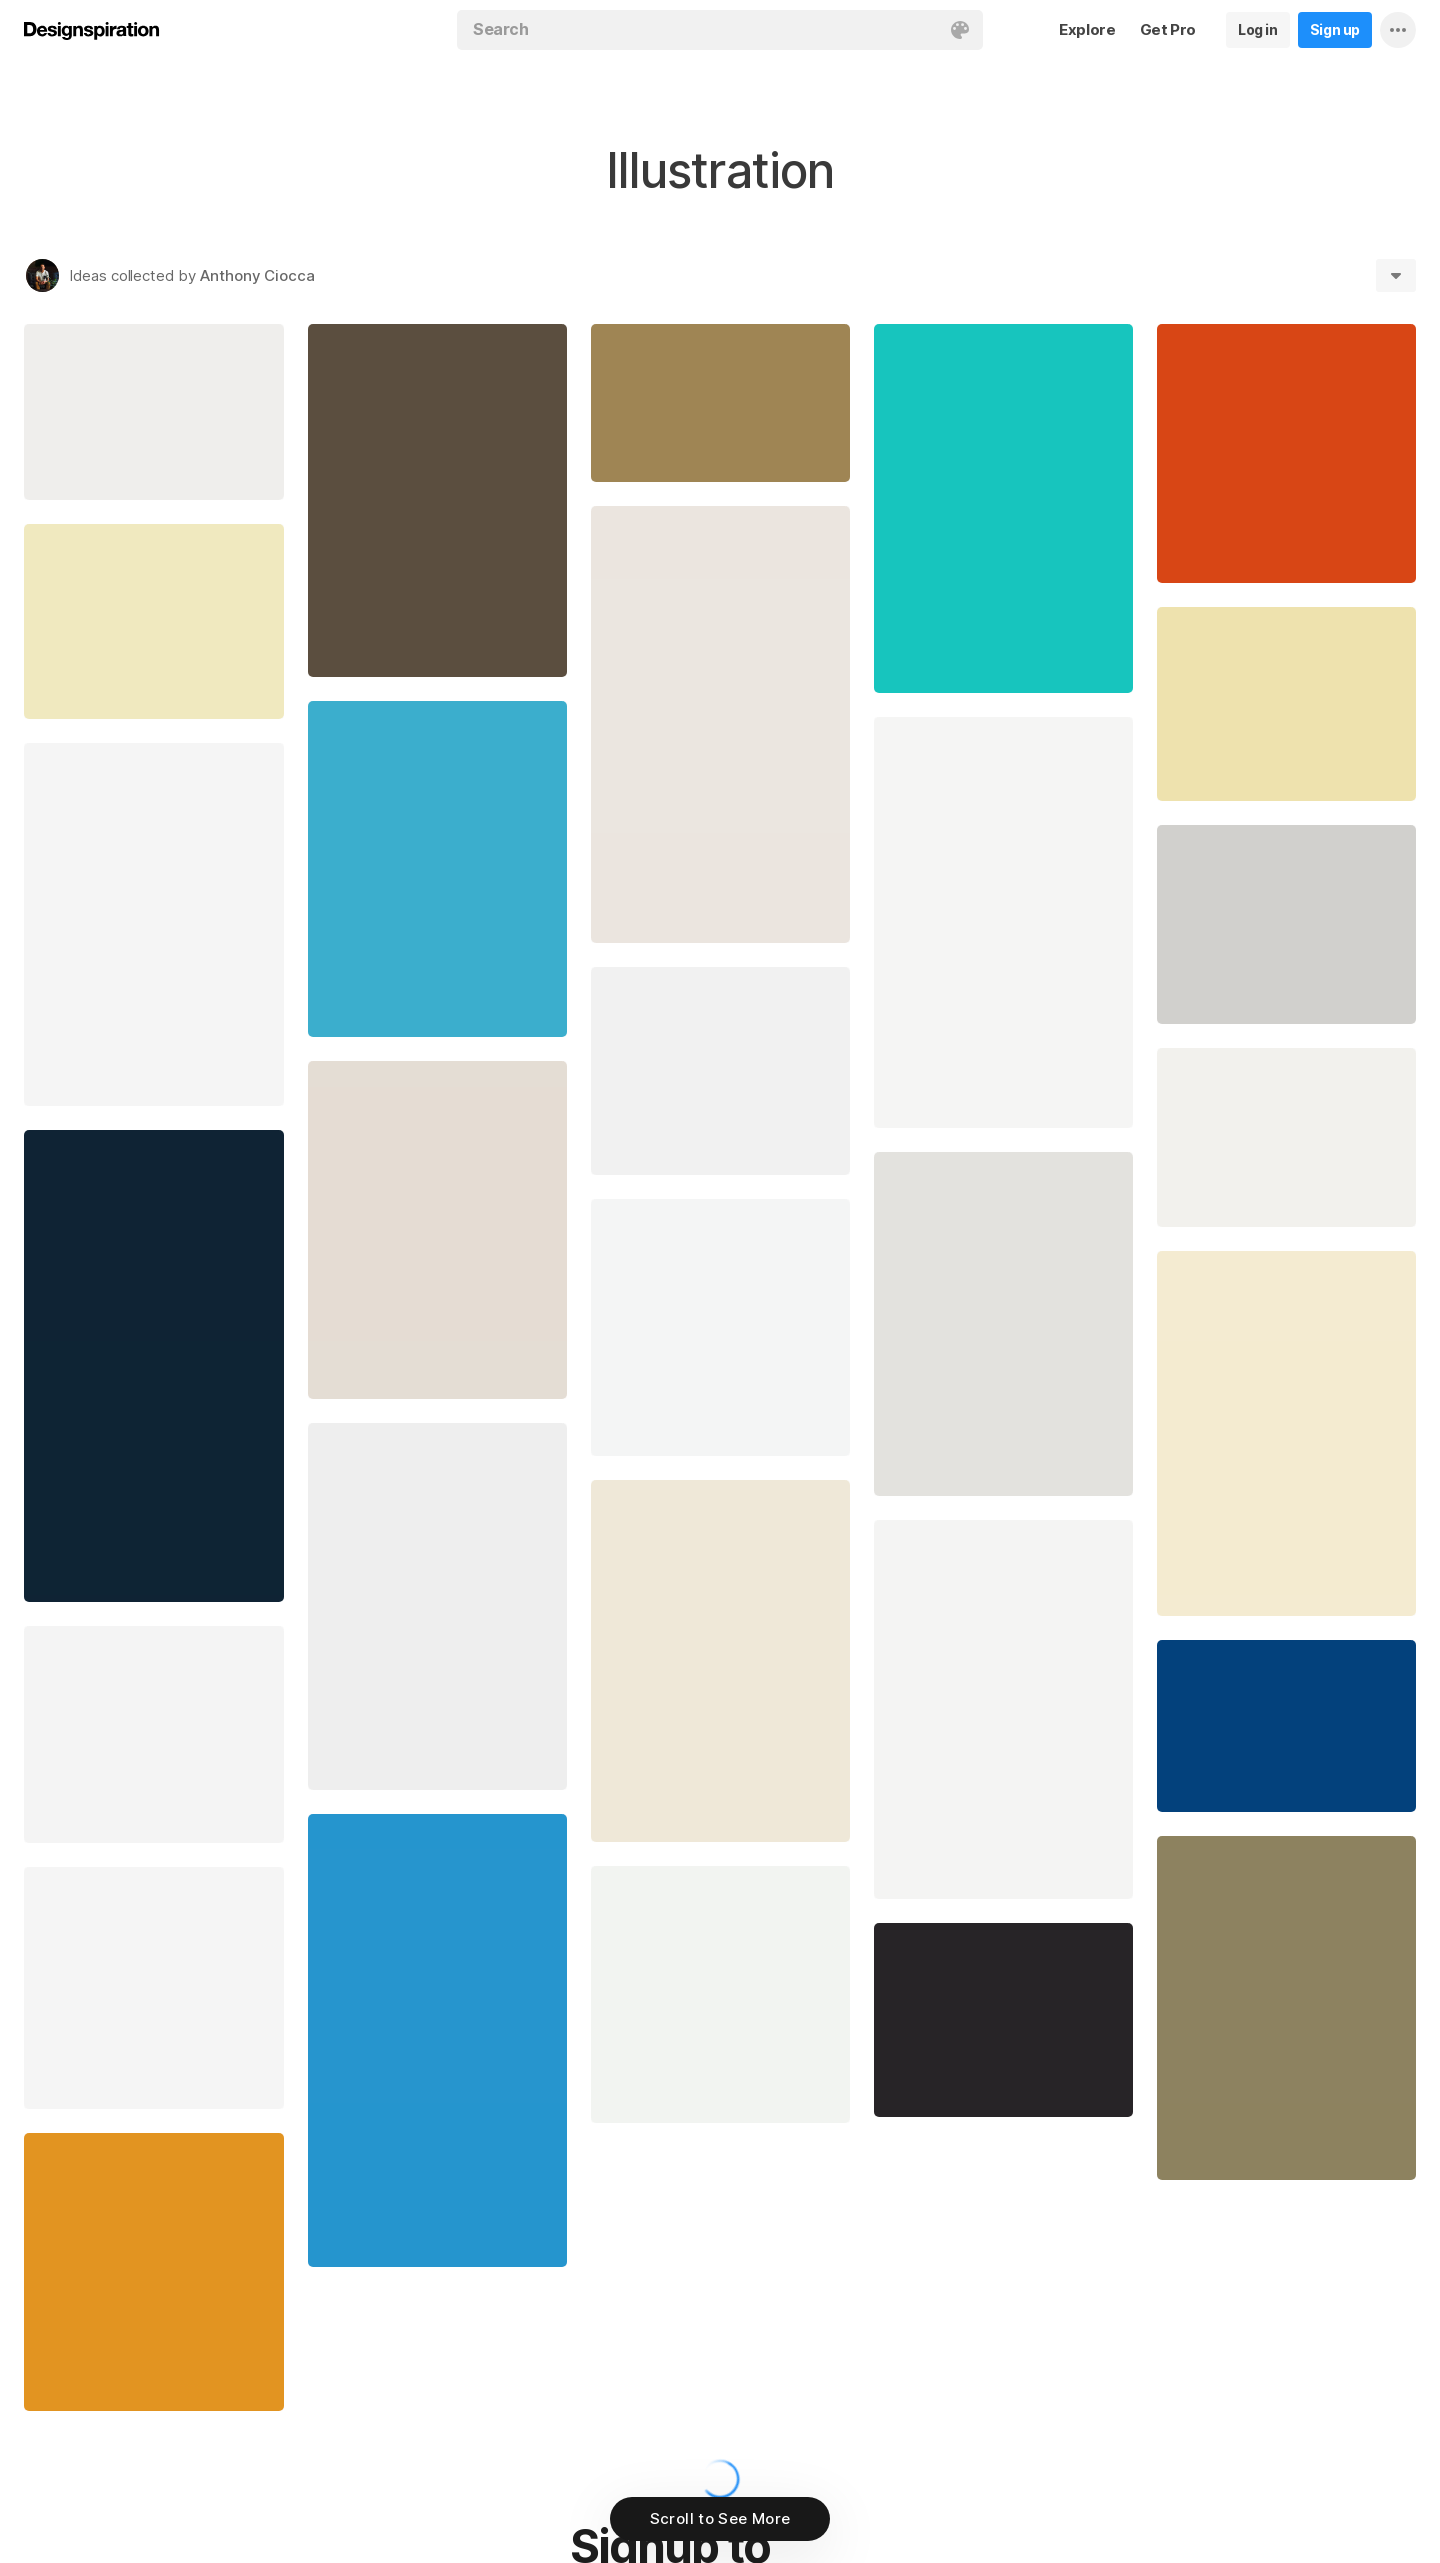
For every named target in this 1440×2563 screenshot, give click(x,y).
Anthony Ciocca (257, 275)
